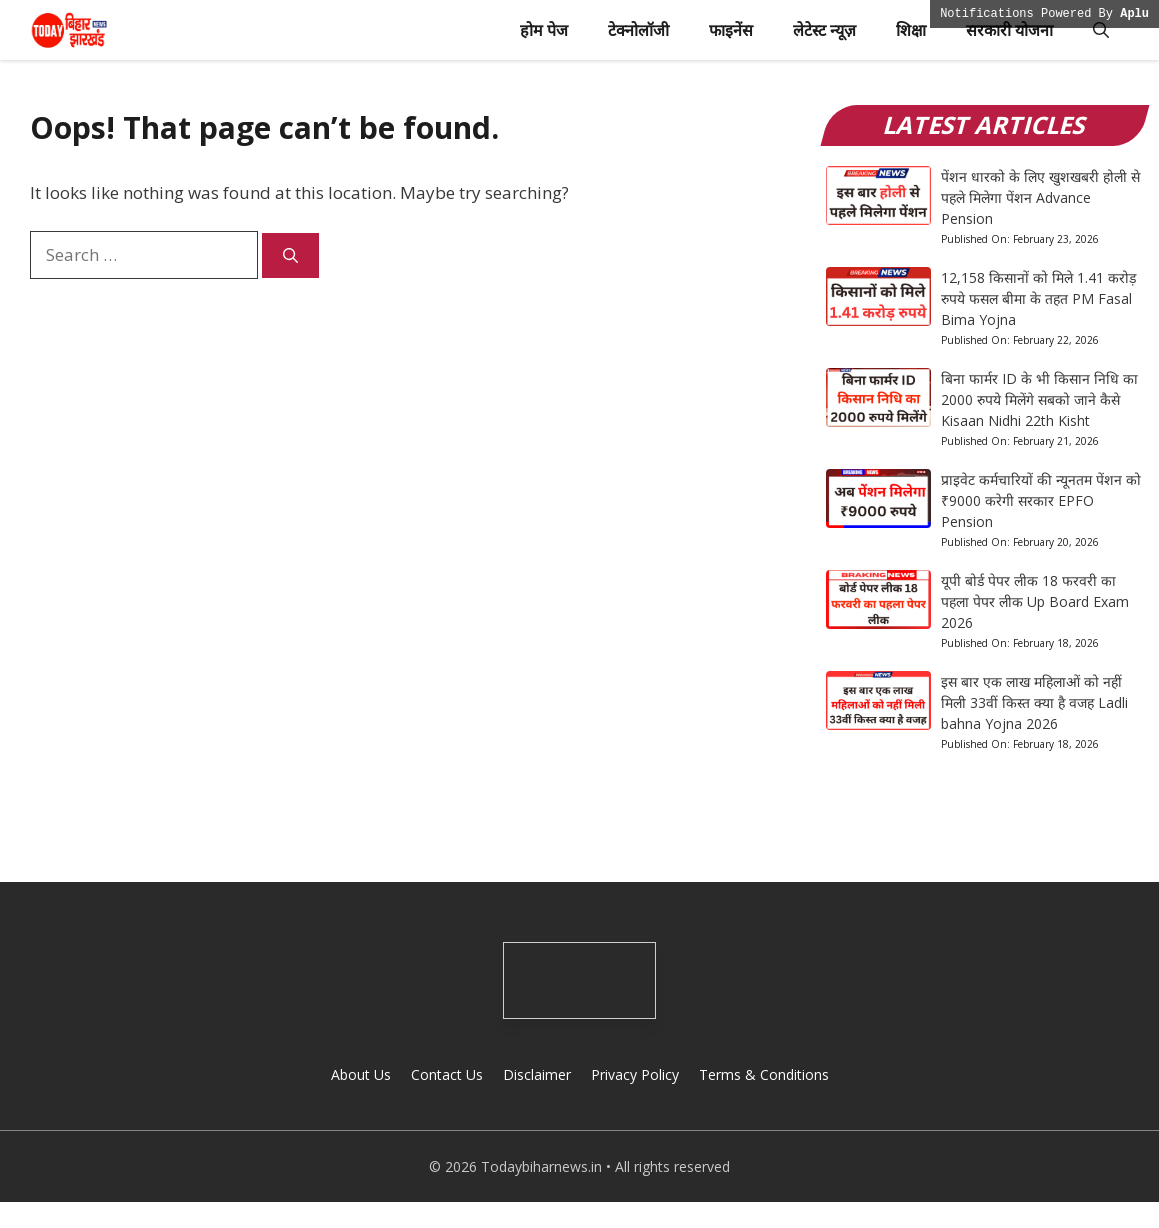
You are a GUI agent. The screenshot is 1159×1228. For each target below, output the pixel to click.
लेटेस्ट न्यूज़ (824, 30)
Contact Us (447, 1074)
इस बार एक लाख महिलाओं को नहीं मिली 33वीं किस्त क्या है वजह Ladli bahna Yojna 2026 (1034, 702)
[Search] (290, 255)
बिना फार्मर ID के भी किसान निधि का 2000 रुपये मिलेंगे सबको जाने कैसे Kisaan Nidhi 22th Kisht (1039, 399)
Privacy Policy (635, 1074)
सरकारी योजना (1009, 30)
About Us (361, 1074)
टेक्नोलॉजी (638, 30)
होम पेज (544, 30)
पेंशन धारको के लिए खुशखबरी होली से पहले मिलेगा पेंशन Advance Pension (1040, 197)
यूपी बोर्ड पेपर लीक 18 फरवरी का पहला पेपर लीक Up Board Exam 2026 (1035, 601)
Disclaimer (537, 1074)
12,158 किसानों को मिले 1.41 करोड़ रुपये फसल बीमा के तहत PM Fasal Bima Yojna (1038, 298)
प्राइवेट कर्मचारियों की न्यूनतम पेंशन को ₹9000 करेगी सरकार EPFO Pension (1041, 500)
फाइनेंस (731, 30)
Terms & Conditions (764, 1074)
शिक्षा (911, 30)
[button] (1101, 30)
